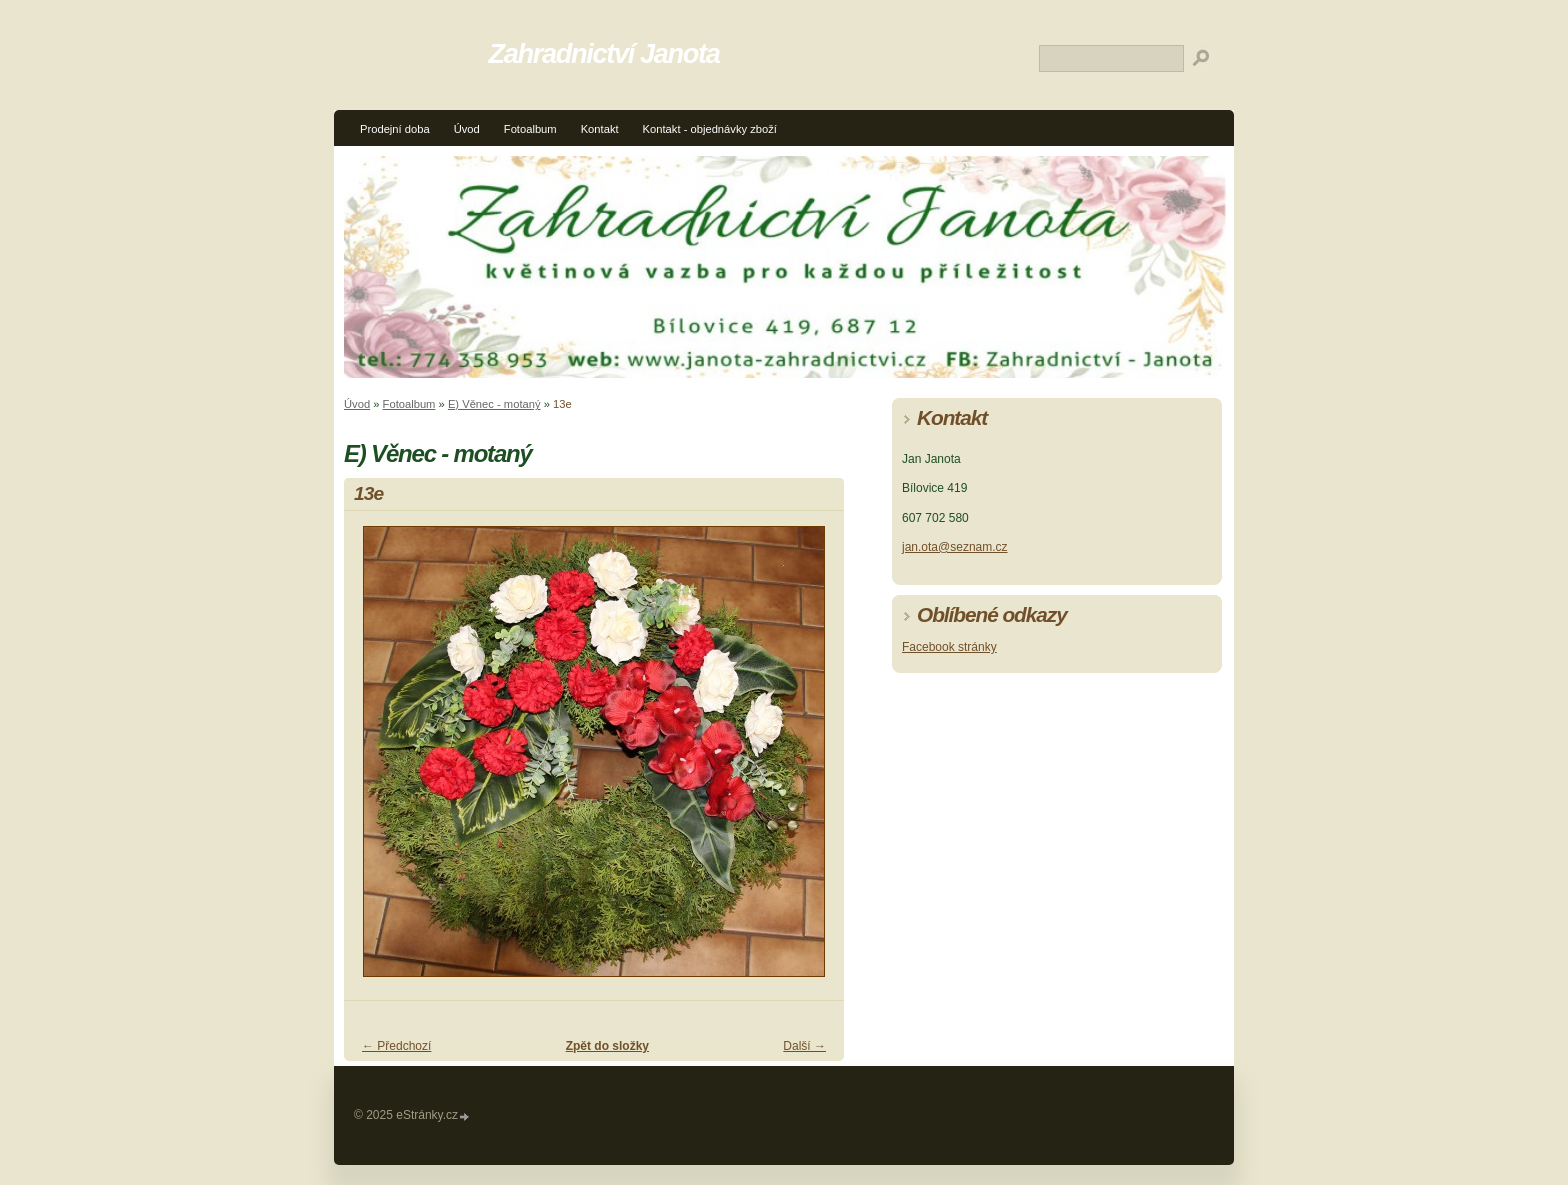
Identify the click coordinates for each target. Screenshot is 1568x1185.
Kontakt (600, 129)
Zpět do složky (607, 1046)
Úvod (467, 129)
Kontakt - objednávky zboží (710, 129)
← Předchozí (396, 1046)
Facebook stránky (949, 647)
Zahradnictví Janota (604, 53)
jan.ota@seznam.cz (955, 547)
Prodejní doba (395, 129)
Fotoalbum (530, 129)
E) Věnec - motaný (494, 404)
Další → (804, 1046)
